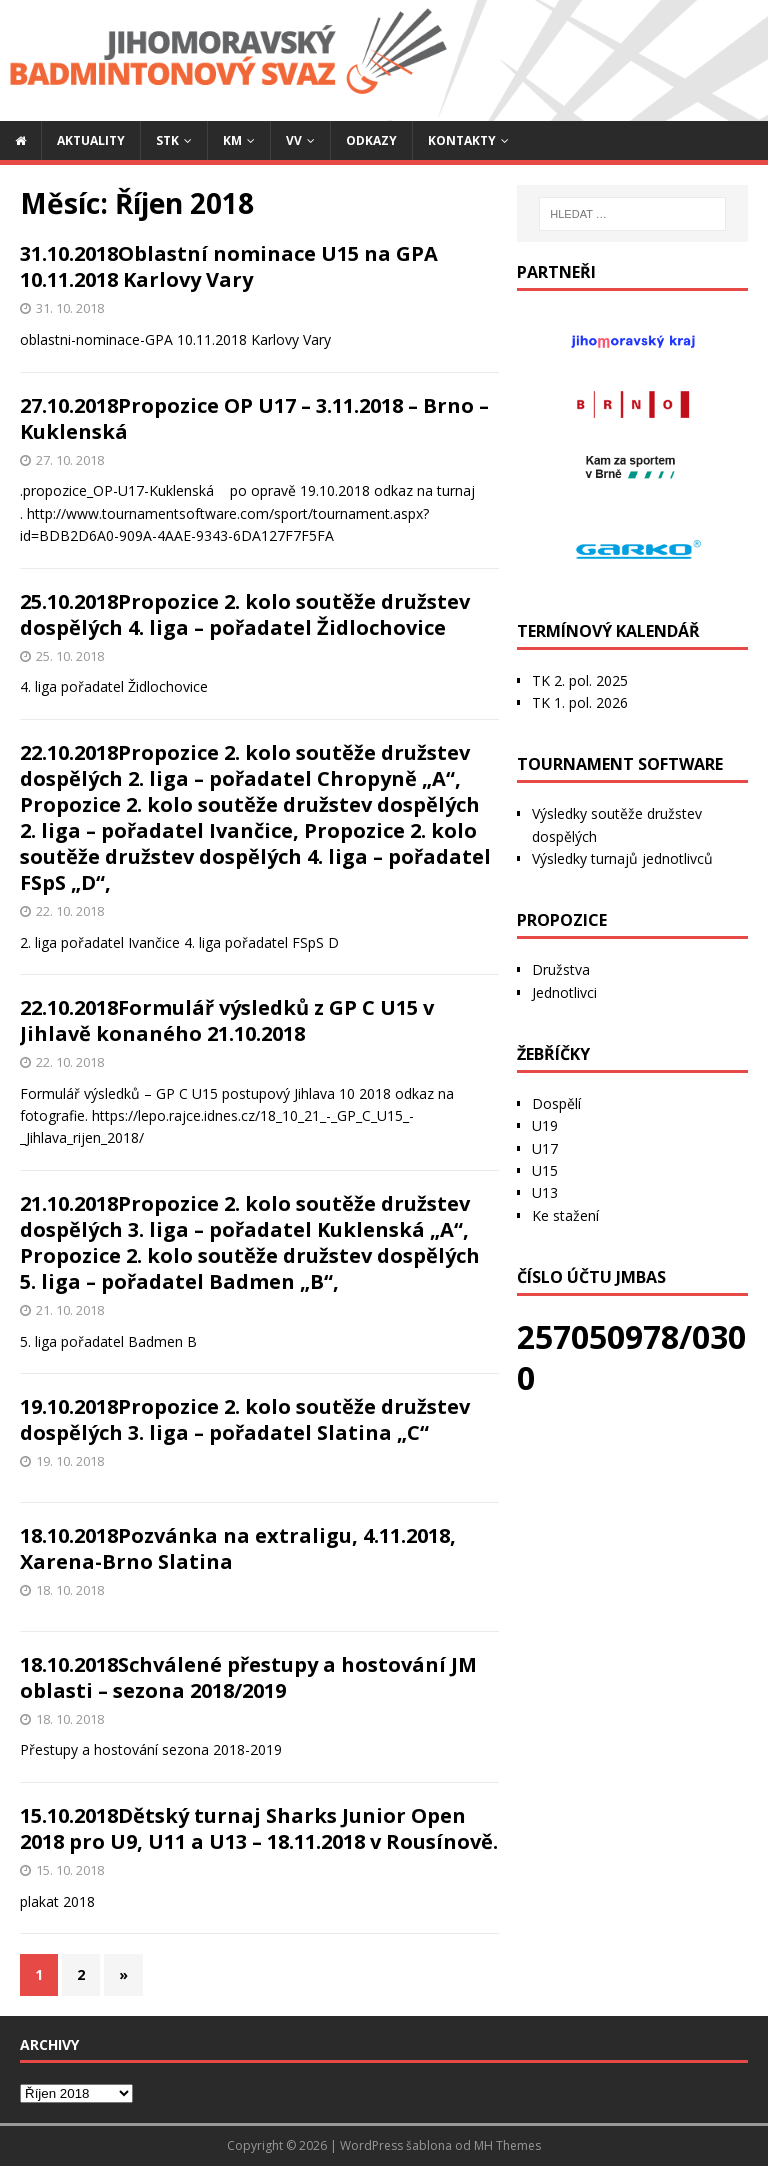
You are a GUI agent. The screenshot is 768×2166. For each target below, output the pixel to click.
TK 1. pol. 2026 (580, 702)
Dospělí (556, 1103)
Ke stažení (565, 1215)
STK (167, 140)
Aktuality (91, 140)
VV (294, 140)
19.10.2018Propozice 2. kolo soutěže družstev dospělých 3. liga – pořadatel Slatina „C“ (245, 1419)
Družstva (561, 969)
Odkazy (371, 140)
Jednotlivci (564, 992)
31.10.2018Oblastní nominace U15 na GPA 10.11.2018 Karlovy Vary (229, 266)
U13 (545, 1192)
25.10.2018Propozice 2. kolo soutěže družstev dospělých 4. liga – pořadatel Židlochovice (245, 614)
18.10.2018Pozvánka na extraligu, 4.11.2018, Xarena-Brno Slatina (238, 1548)
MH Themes (507, 2145)
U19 (545, 1125)
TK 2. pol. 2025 (580, 680)
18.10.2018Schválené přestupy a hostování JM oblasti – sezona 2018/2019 (248, 1677)
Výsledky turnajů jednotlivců (622, 858)
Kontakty (462, 140)
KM (232, 140)
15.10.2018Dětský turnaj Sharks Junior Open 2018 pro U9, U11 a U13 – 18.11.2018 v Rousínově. (259, 1828)
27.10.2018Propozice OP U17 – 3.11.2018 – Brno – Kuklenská (254, 418)
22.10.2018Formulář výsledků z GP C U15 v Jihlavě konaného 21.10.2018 (227, 1020)
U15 (545, 1170)
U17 (545, 1148)
